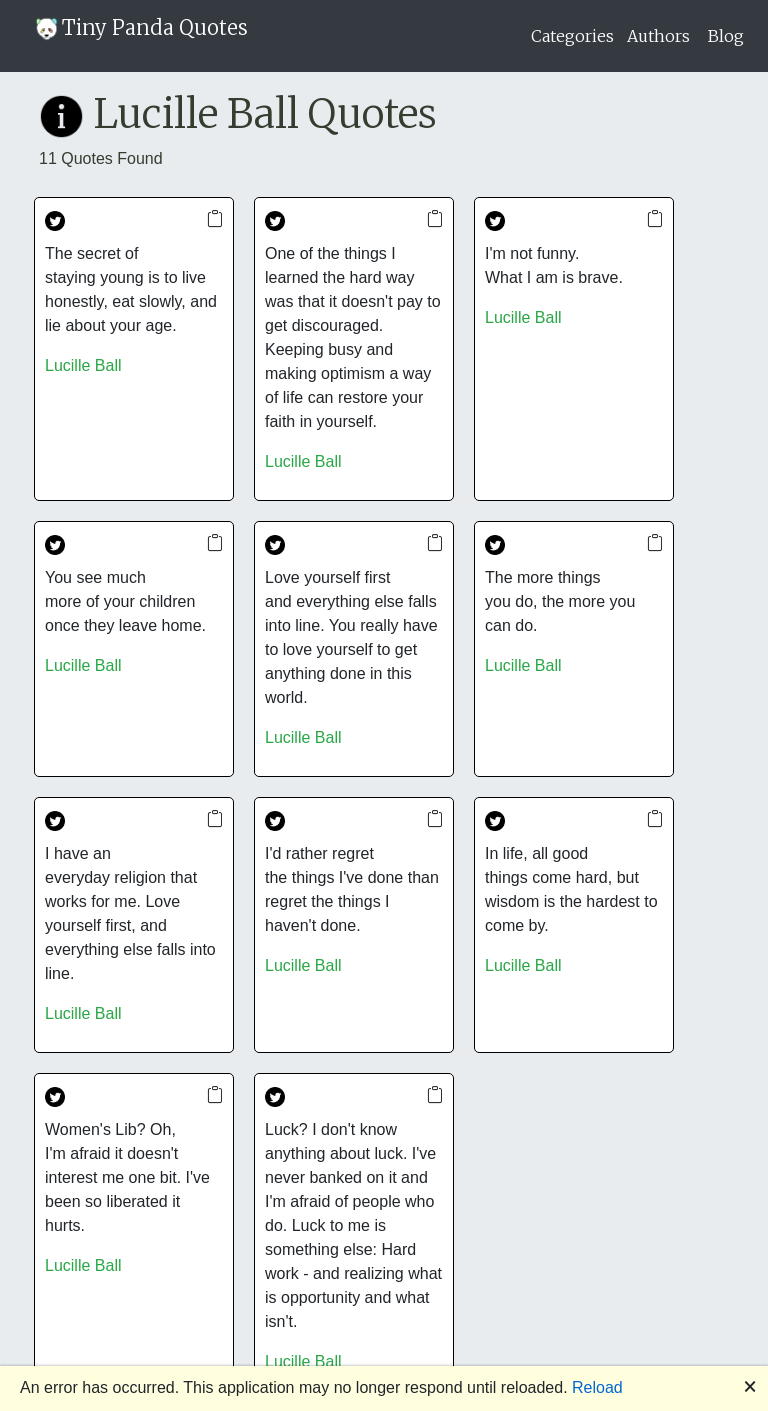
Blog (726, 36)
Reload (597, 1387)
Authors (658, 36)
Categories (572, 36)
